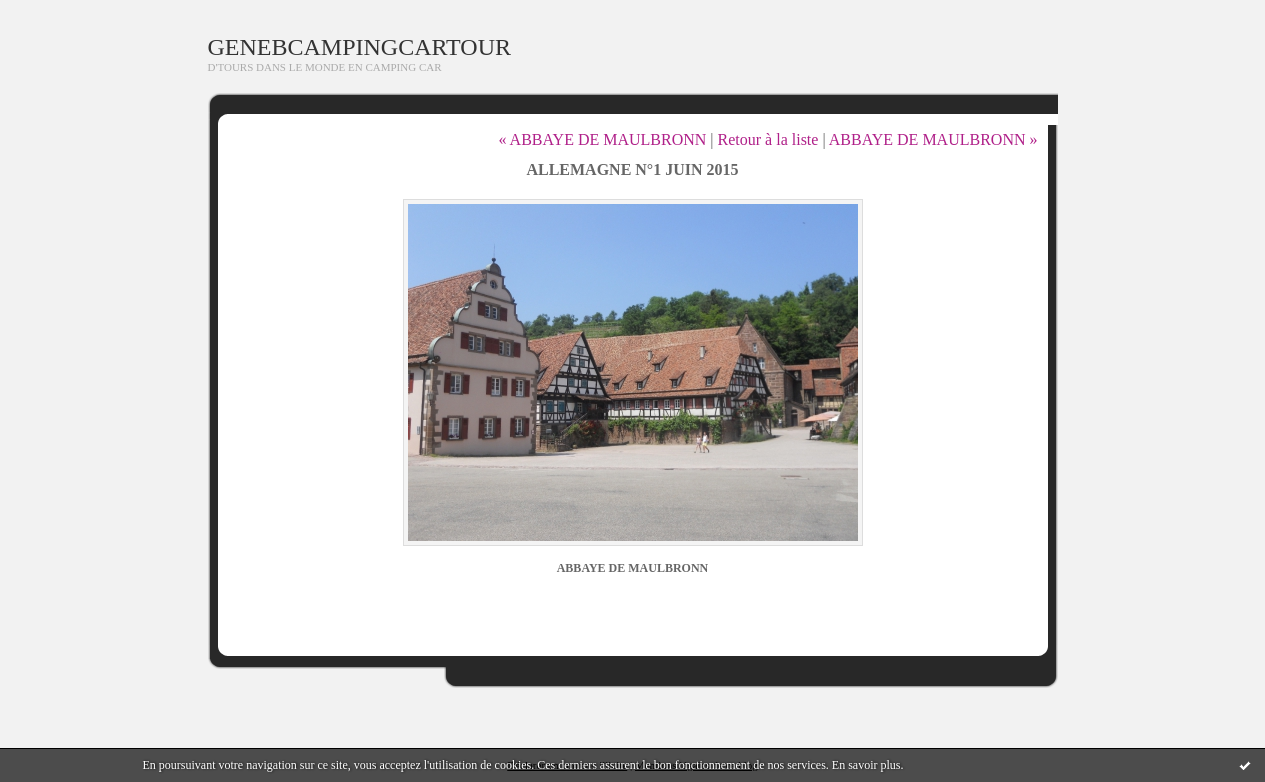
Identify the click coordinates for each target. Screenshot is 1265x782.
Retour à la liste (768, 139)
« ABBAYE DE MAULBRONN (602, 139)
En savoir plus (866, 765)
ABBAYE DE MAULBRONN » (933, 139)
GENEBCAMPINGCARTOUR (359, 47)
